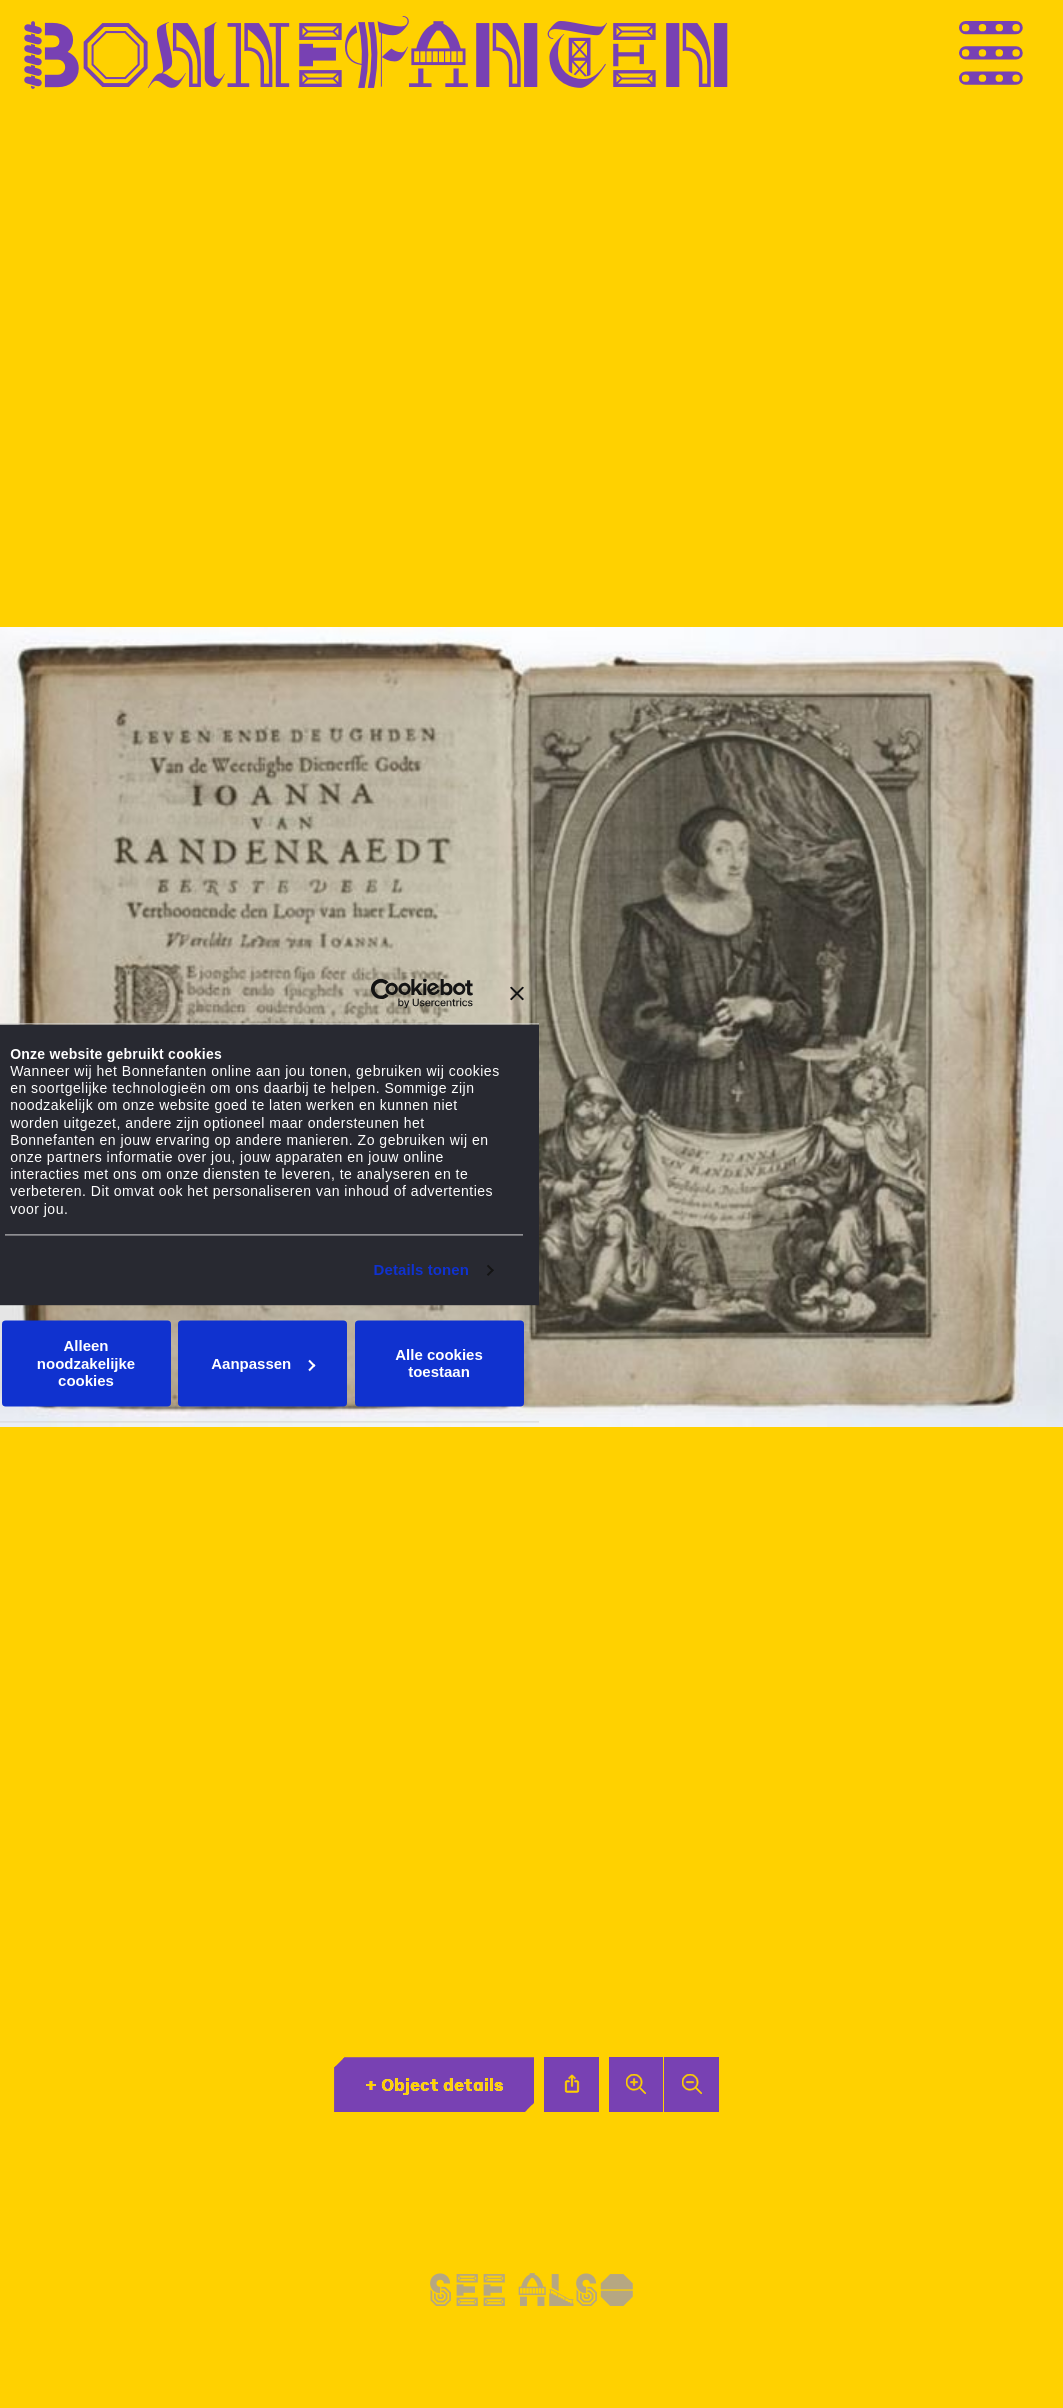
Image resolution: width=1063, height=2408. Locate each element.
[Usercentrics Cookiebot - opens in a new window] (385, 993)
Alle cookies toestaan (439, 1363)
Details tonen (421, 1269)
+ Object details (434, 2084)
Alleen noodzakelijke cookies (86, 1364)
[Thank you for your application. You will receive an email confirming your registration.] (1033, 53)
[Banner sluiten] (517, 993)
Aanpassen (263, 1363)
